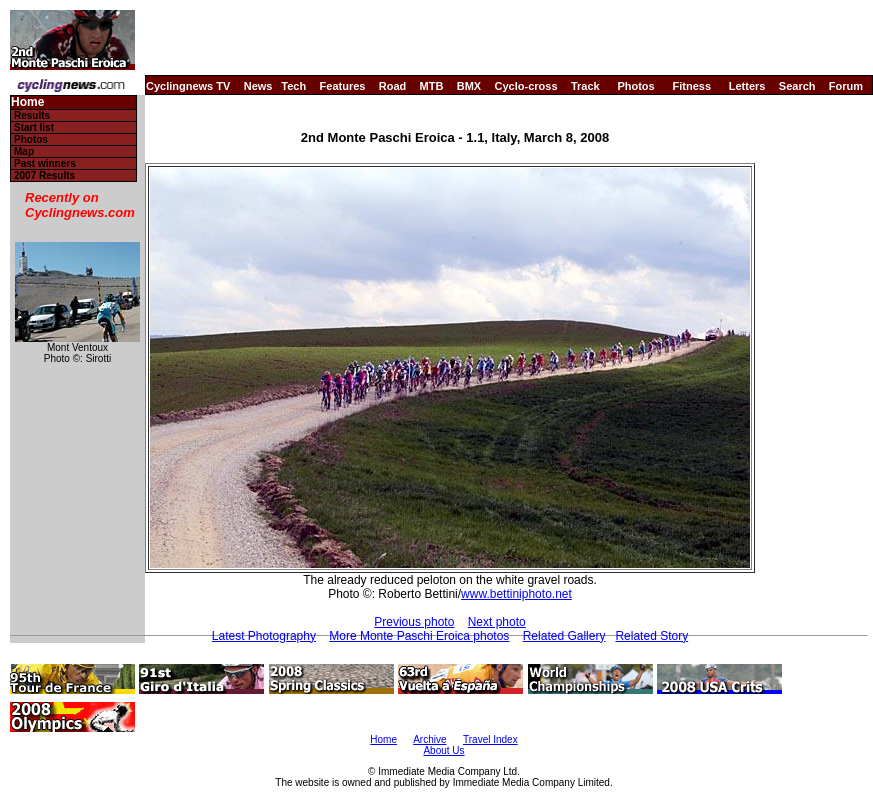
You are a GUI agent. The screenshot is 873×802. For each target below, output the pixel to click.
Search (797, 86)
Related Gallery (564, 636)
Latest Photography (264, 636)
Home (27, 102)
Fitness (691, 86)
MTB (432, 86)
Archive (429, 739)
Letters (747, 86)
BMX (469, 86)
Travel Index (490, 739)
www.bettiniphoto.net (516, 594)
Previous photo (414, 622)
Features (343, 86)
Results (32, 115)
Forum (846, 86)
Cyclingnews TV (188, 86)
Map (24, 151)
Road (393, 86)
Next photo (497, 622)
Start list (34, 127)
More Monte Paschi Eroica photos (419, 636)
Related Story (651, 636)
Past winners (45, 163)
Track (585, 86)
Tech (293, 86)
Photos (635, 86)
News (258, 86)
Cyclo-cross (526, 86)
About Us (443, 750)
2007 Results (44, 175)
